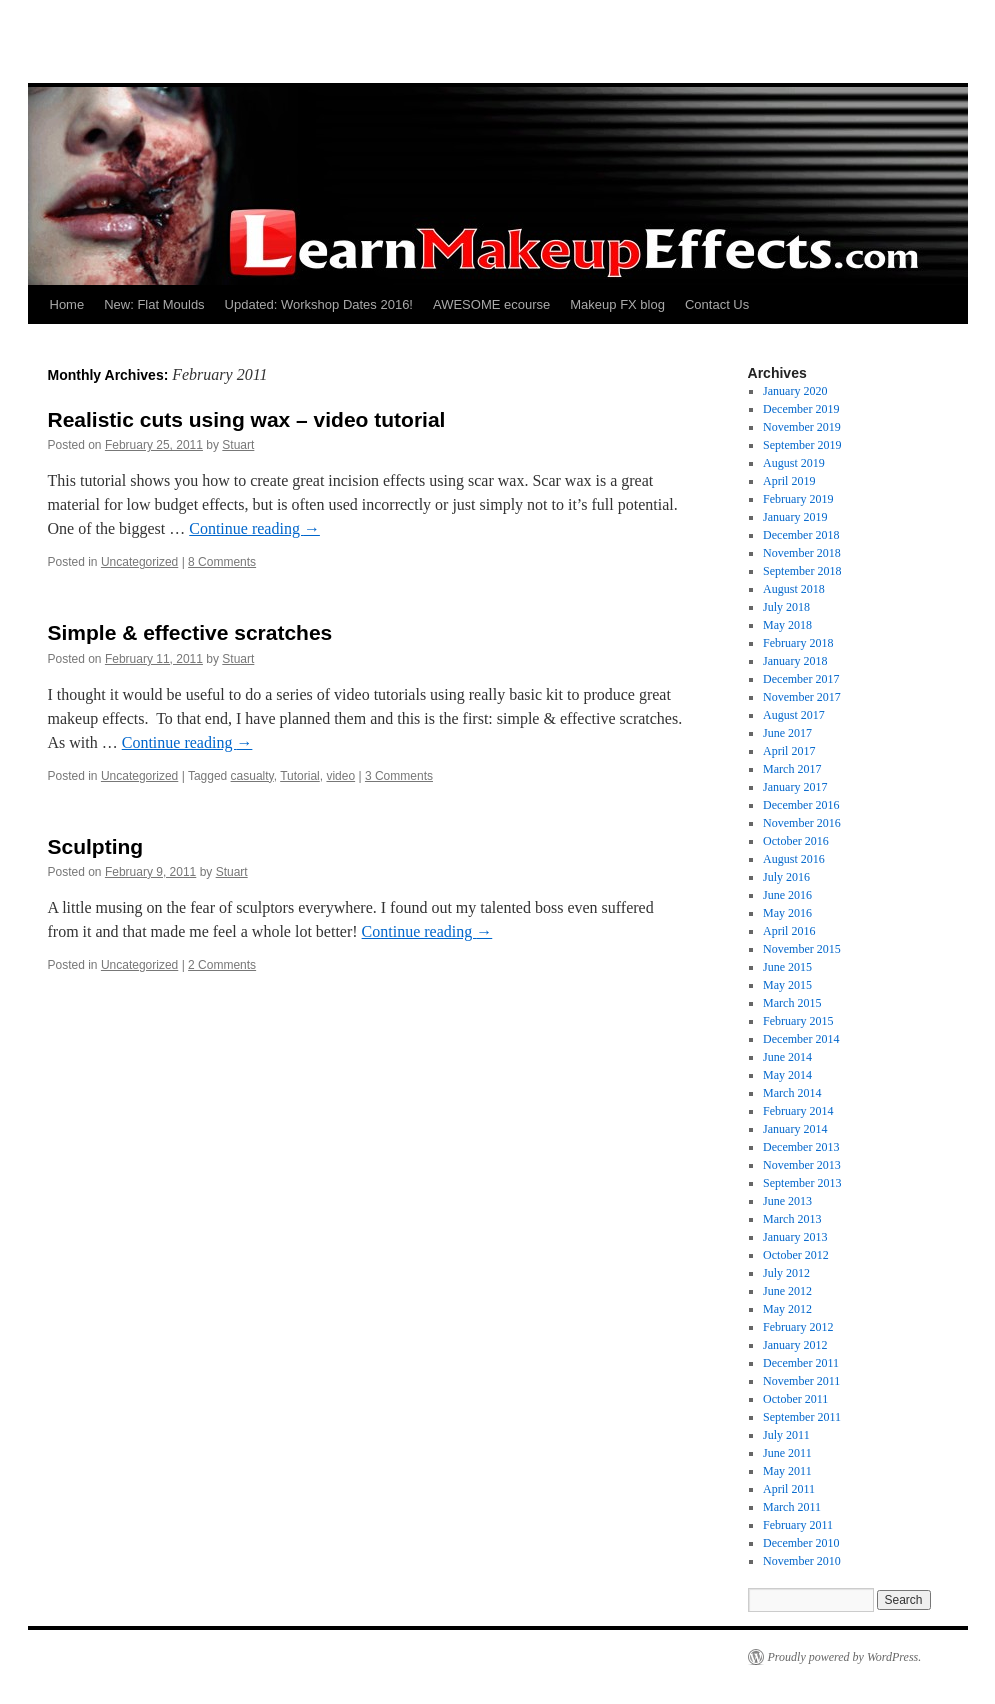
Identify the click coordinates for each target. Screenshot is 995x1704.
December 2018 (801, 535)
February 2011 (798, 1525)
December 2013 (801, 1147)
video (340, 776)
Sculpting (96, 846)
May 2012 (787, 1309)
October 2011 (795, 1399)
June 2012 (787, 1291)
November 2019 (802, 427)
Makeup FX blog (617, 304)
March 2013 (792, 1219)
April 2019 (789, 481)
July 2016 (786, 877)
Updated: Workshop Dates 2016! (319, 304)
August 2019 (794, 463)
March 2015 (792, 1003)
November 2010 (802, 1561)
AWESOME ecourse (491, 304)
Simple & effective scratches (190, 632)
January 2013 (795, 1237)
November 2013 (802, 1165)
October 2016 (796, 841)
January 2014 (795, 1129)
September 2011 (802, 1417)
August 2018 (794, 589)
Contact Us (717, 304)
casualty (252, 776)
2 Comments (222, 965)
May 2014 (787, 1075)
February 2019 (798, 499)
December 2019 (801, 409)
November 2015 (802, 949)
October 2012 (796, 1255)
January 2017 (795, 787)
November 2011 (801, 1381)
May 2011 (787, 1471)
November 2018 (802, 553)
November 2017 (802, 697)
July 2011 (786, 1435)
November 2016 (802, 823)
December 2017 (801, 679)
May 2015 (787, 985)
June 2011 (787, 1453)
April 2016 (789, 931)
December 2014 (801, 1039)
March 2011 (792, 1507)
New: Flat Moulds (154, 304)
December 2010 (801, 1543)
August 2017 (794, 715)
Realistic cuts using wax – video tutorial (247, 419)
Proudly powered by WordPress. (845, 1657)
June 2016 (787, 895)
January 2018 (795, 661)
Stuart (238, 445)
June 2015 (787, 967)
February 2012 (798, 1327)
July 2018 (786, 607)
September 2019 (802, 445)
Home (67, 304)
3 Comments (399, 776)
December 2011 (801, 1363)
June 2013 (787, 1201)
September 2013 (802, 1183)
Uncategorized (139, 562)
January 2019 (795, 517)
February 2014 (798, 1111)
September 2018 (802, 571)
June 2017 (787, 733)
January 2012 (795, 1345)
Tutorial (300, 776)
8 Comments (222, 562)
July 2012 (786, 1273)
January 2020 (795, 391)
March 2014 (792, 1093)
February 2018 (798, 643)
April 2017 (789, 751)
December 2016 (801, 805)
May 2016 (787, 913)
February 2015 (798, 1021)
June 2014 (787, 1057)
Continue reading (254, 528)
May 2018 (787, 625)
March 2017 (792, 769)
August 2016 (794, 859)
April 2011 (789, 1489)
